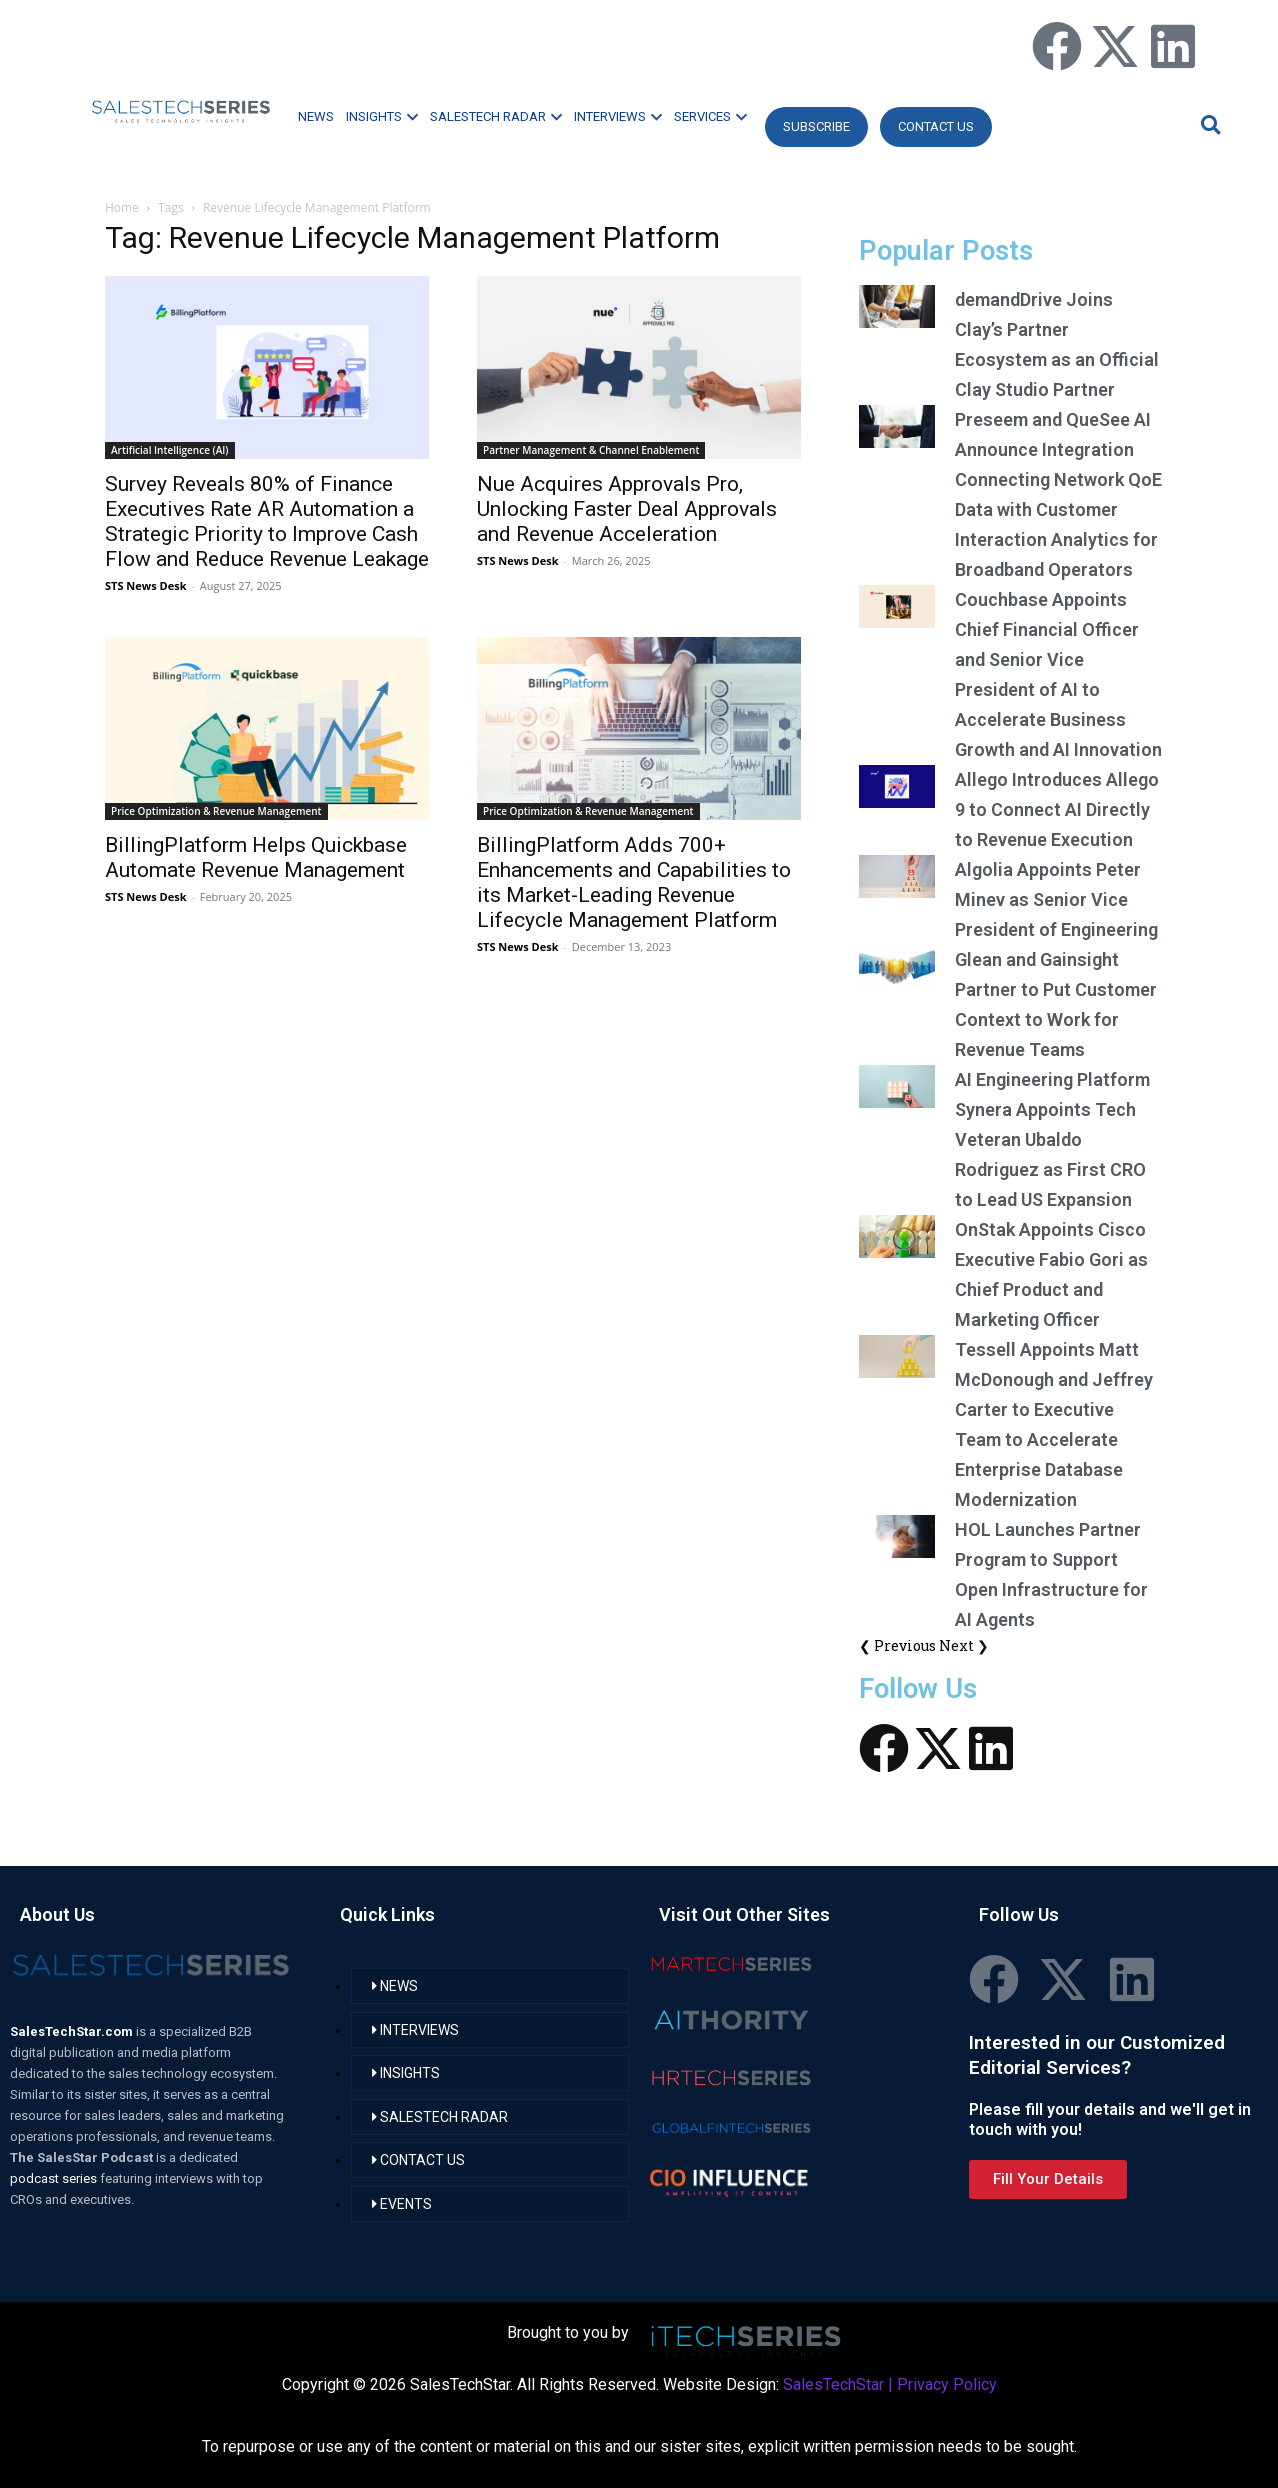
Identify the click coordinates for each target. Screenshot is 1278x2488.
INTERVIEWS (618, 116)
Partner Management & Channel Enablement (591, 450)
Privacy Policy (947, 2384)
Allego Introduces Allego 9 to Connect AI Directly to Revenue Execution (1057, 809)
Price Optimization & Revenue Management (216, 811)
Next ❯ (964, 1645)
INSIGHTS (382, 116)
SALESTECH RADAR (496, 116)
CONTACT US (936, 126)
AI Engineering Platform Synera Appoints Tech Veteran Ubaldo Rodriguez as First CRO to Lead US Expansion (1052, 1139)
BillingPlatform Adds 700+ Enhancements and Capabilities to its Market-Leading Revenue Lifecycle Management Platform (634, 882)
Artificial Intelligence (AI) (170, 450)
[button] (1208, 124)
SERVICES (710, 116)
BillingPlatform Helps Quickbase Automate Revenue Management (256, 857)
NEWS (316, 116)
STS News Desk (145, 585)
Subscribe (816, 126)
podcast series (55, 2178)
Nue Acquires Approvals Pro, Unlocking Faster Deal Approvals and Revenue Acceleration (627, 509)
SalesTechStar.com (73, 2031)
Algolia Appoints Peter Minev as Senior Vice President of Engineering (1056, 899)
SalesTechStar (833, 2384)
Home (122, 207)
